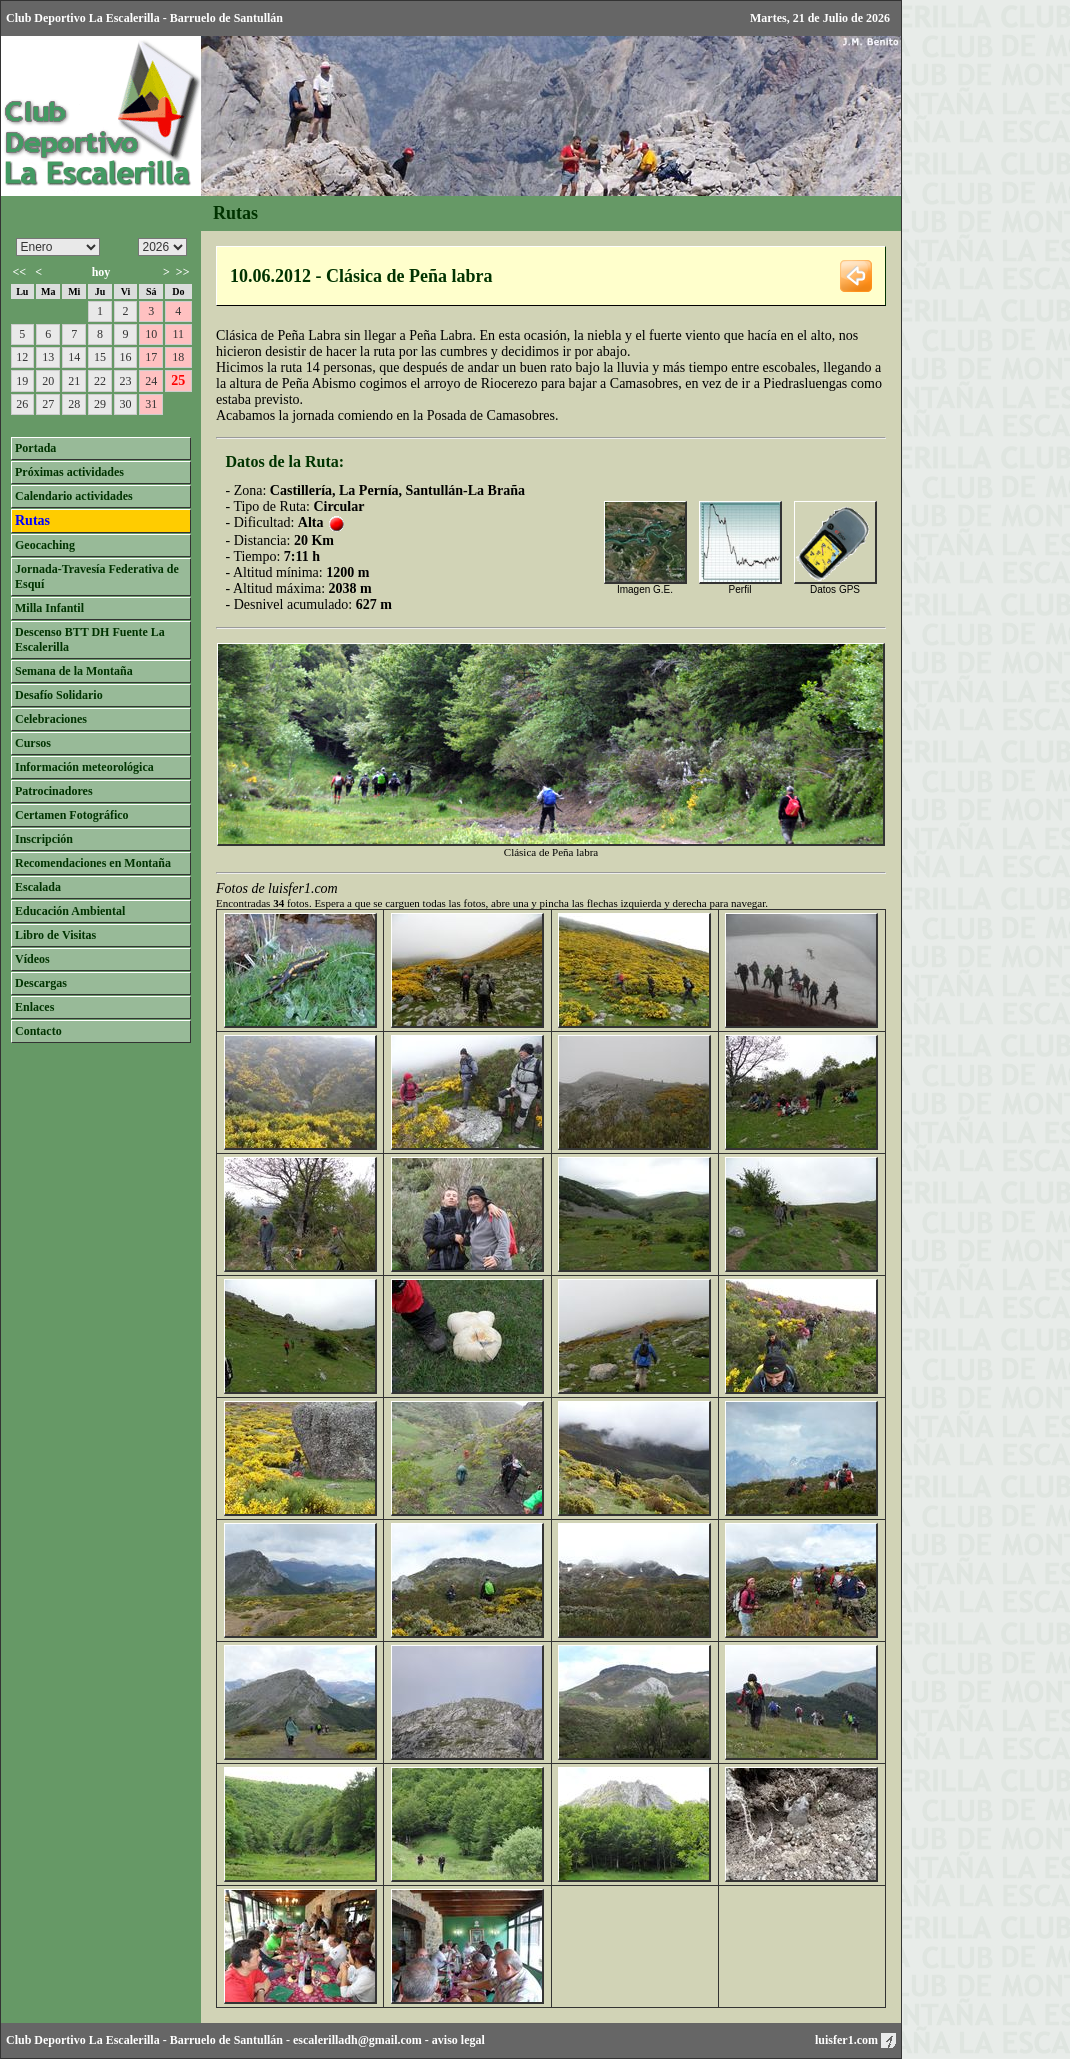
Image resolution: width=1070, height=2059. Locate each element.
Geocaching (45, 545)
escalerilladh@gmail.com (357, 2040)
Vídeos (32, 959)
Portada (35, 448)
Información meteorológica (84, 767)
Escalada (38, 887)
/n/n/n (162, 247)
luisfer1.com (855, 2040)
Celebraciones (51, 719)
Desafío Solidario (59, 695)
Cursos (33, 743)
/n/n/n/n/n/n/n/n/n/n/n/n (58, 247)
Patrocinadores (54, 791)
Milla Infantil (49, 608)
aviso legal (458, 2040)
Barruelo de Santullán (226, 2040)
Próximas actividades (69, 472)
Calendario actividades (74, 496)
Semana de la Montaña (74, 671)
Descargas (41, 983)
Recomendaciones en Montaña (93, 863)
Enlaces (34, 1007)
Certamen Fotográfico (72, 815)
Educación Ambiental (70, 911)
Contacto (38, 1031)
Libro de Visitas (55, 935)
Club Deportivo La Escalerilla (83, 2040)
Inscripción (44, 839)
